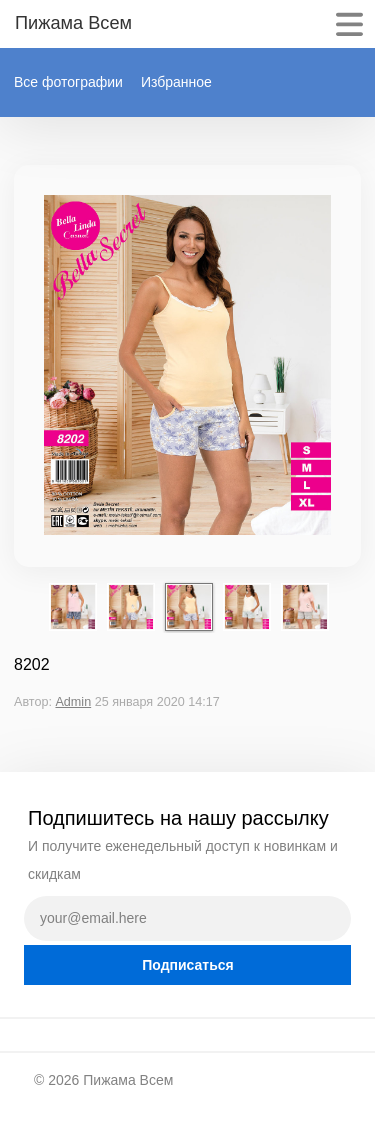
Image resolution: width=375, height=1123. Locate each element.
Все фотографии (68, 82)
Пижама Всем (128, 1080)
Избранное (176, 82)
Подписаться (188, 965)
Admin (73, 702)
